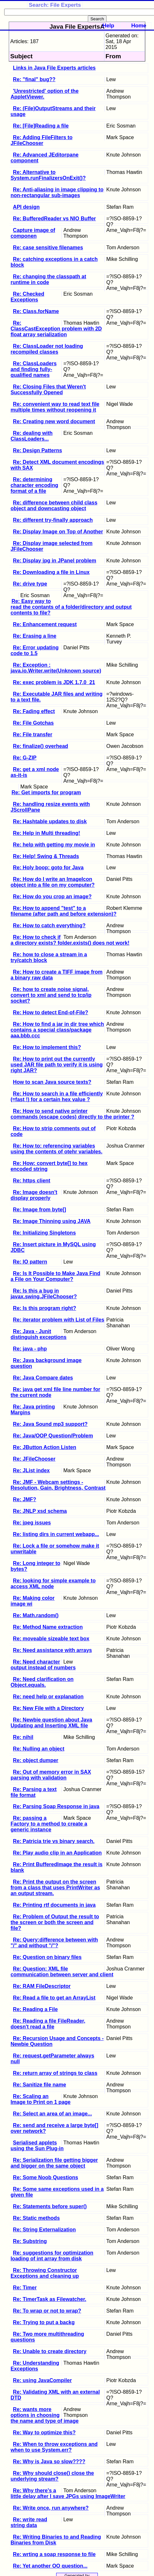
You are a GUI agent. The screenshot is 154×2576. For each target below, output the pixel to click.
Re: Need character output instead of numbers (43, 1664)
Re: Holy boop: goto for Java (48, 867)
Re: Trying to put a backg (44, 2322)
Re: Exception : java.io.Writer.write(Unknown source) (56, 667)
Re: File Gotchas (33, 723)
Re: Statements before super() (50, 2206)
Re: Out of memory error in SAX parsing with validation (51, 1774)
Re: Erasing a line (34, 636)
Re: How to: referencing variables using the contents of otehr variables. (57, 1148)
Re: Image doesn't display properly (34, 1195)
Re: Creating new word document (54, 421)
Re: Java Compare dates (43, 1377)
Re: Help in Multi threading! (46, 833)
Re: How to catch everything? (49, 925)
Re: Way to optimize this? (44, 2432)
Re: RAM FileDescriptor (42, 1986)
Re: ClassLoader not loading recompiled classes (47, 349)
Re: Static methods (36, 2218)
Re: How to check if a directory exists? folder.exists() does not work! (70, 940)
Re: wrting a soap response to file (54, 2554)
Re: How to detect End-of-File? (50, 1012)
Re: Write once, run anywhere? (50, 2508)
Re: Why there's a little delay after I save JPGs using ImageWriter (68, 2493)
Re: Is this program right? (44, 1308)
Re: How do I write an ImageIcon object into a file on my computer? (53, 882)
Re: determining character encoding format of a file (34, 485)
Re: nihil (23, 1737)
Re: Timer (25, 2287)
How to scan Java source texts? (52, 1082)
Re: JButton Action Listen (44, 1447)
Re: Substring (30, 2241)
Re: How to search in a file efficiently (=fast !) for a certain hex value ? (57, 1096)
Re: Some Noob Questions (45, 2177)
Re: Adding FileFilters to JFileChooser (42, 140)
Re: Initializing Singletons (44, 1233)
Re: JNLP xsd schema (40, 1511)
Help (108, 26)
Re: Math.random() (35, 1615)
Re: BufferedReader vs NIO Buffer (54, 218)
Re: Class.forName (36, 311)
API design (26, 207)
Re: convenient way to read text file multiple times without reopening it (55, 407)
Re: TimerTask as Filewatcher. (49, 2299)
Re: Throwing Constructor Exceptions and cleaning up (45, 2273)
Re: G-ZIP (24, 757)
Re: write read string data (29, 2522)
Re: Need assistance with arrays (52, 1650)
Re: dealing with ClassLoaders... (32, 436)
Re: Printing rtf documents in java (54, 1905)
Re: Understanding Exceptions (35, 2365)
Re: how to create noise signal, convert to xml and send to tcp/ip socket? (51, 995)
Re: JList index (31, 1470)
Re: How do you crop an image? (52, 896)
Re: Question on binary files (47, 1957)
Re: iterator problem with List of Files (58, 1319)
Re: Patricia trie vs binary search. (54, 1841)
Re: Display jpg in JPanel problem (54, 560)
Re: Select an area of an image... (52, 2113)
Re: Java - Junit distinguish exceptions (39, 1334)
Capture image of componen (33, 233)
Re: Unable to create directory (50, 2351)
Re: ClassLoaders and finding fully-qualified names (34, 369)
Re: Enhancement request (45, 624)
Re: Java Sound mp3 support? (50, 1424)
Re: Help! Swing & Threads (46, 856)
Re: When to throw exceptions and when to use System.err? (54, 2447)
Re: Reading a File (35, 2009)
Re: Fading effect (34, 711)
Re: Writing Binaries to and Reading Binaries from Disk (56, 2539)
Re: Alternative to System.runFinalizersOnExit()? (48, 175)
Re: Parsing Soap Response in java (56, 1806)
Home (139, 26)
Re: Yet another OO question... (50, 2566)
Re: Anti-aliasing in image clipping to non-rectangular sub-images (57, 192)
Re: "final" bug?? (34, 79)
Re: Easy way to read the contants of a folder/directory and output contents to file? (71, 606)
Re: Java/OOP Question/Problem (53, 1435)
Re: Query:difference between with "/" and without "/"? (54, 1942)
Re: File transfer (32, 734)
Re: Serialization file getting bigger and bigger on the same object (54, 2163)
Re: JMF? (24, 1499)
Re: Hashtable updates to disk (50, 821)
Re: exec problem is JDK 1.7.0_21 (54, 682)
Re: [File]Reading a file (40, 126)
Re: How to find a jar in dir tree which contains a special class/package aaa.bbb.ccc (57, 1029)
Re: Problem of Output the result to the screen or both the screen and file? (55, 1922)
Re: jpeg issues (32, 1522)
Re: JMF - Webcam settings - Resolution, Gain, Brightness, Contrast (58, 1485)
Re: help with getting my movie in (54, 844)
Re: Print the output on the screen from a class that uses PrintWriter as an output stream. (55, 1887)
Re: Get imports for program (46, 792)
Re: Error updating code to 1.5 (35, 650)
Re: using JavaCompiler (42, 2380)
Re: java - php (30, 1348)
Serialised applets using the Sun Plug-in (37, 2145)
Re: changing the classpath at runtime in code (48, 279)
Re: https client (31, 1180)
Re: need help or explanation (48, 1696)
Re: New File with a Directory (48, 1708)
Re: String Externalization (44, 2229)
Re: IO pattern (30, 1261)
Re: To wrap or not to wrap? (47, 2311)
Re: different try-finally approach (53, 520)
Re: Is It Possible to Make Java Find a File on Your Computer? (55, 1276)
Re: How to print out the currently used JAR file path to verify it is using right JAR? (57, 1064)
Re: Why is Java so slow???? (49, 2461)
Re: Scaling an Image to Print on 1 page (41, 2099)
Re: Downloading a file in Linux (51, 572)
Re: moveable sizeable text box (51, 1638)
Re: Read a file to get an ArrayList (54, 1997)
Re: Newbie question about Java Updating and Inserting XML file (51, 1722)
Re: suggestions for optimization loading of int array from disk (52, 2255)
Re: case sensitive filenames (48, 247)
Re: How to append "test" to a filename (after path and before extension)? (64, 911)
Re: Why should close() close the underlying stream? (52, 2476)
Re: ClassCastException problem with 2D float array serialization (56, 328)
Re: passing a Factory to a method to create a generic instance (49, 1823)
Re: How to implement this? (47, 1047)
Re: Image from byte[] (39, 1209)
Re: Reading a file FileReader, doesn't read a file (48, 2023)
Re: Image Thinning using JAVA (51, 1221)
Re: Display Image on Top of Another (58, 531)
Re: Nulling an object (38, 1748)
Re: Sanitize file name (39, 2084)
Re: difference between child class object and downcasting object (54, 505)
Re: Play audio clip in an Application (57, 1853)
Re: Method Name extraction (48, 1627)
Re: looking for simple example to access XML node (53, 1583)
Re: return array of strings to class (55, 2073)
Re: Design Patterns (37, 450)
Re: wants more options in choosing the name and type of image (45, 2415)
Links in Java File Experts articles (54, 68)
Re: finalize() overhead (40, 746)
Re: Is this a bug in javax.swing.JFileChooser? (44, 1293)
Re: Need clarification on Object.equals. (42, 1682)
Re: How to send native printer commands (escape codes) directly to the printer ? (72, 1114)
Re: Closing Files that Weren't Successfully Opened (48, 389)
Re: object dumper (35, 1760)
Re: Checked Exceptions (27, 296)
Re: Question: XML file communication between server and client (62, 1971)
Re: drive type (30, 584)
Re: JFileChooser (34, 1459)
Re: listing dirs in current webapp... (56, 1534)
